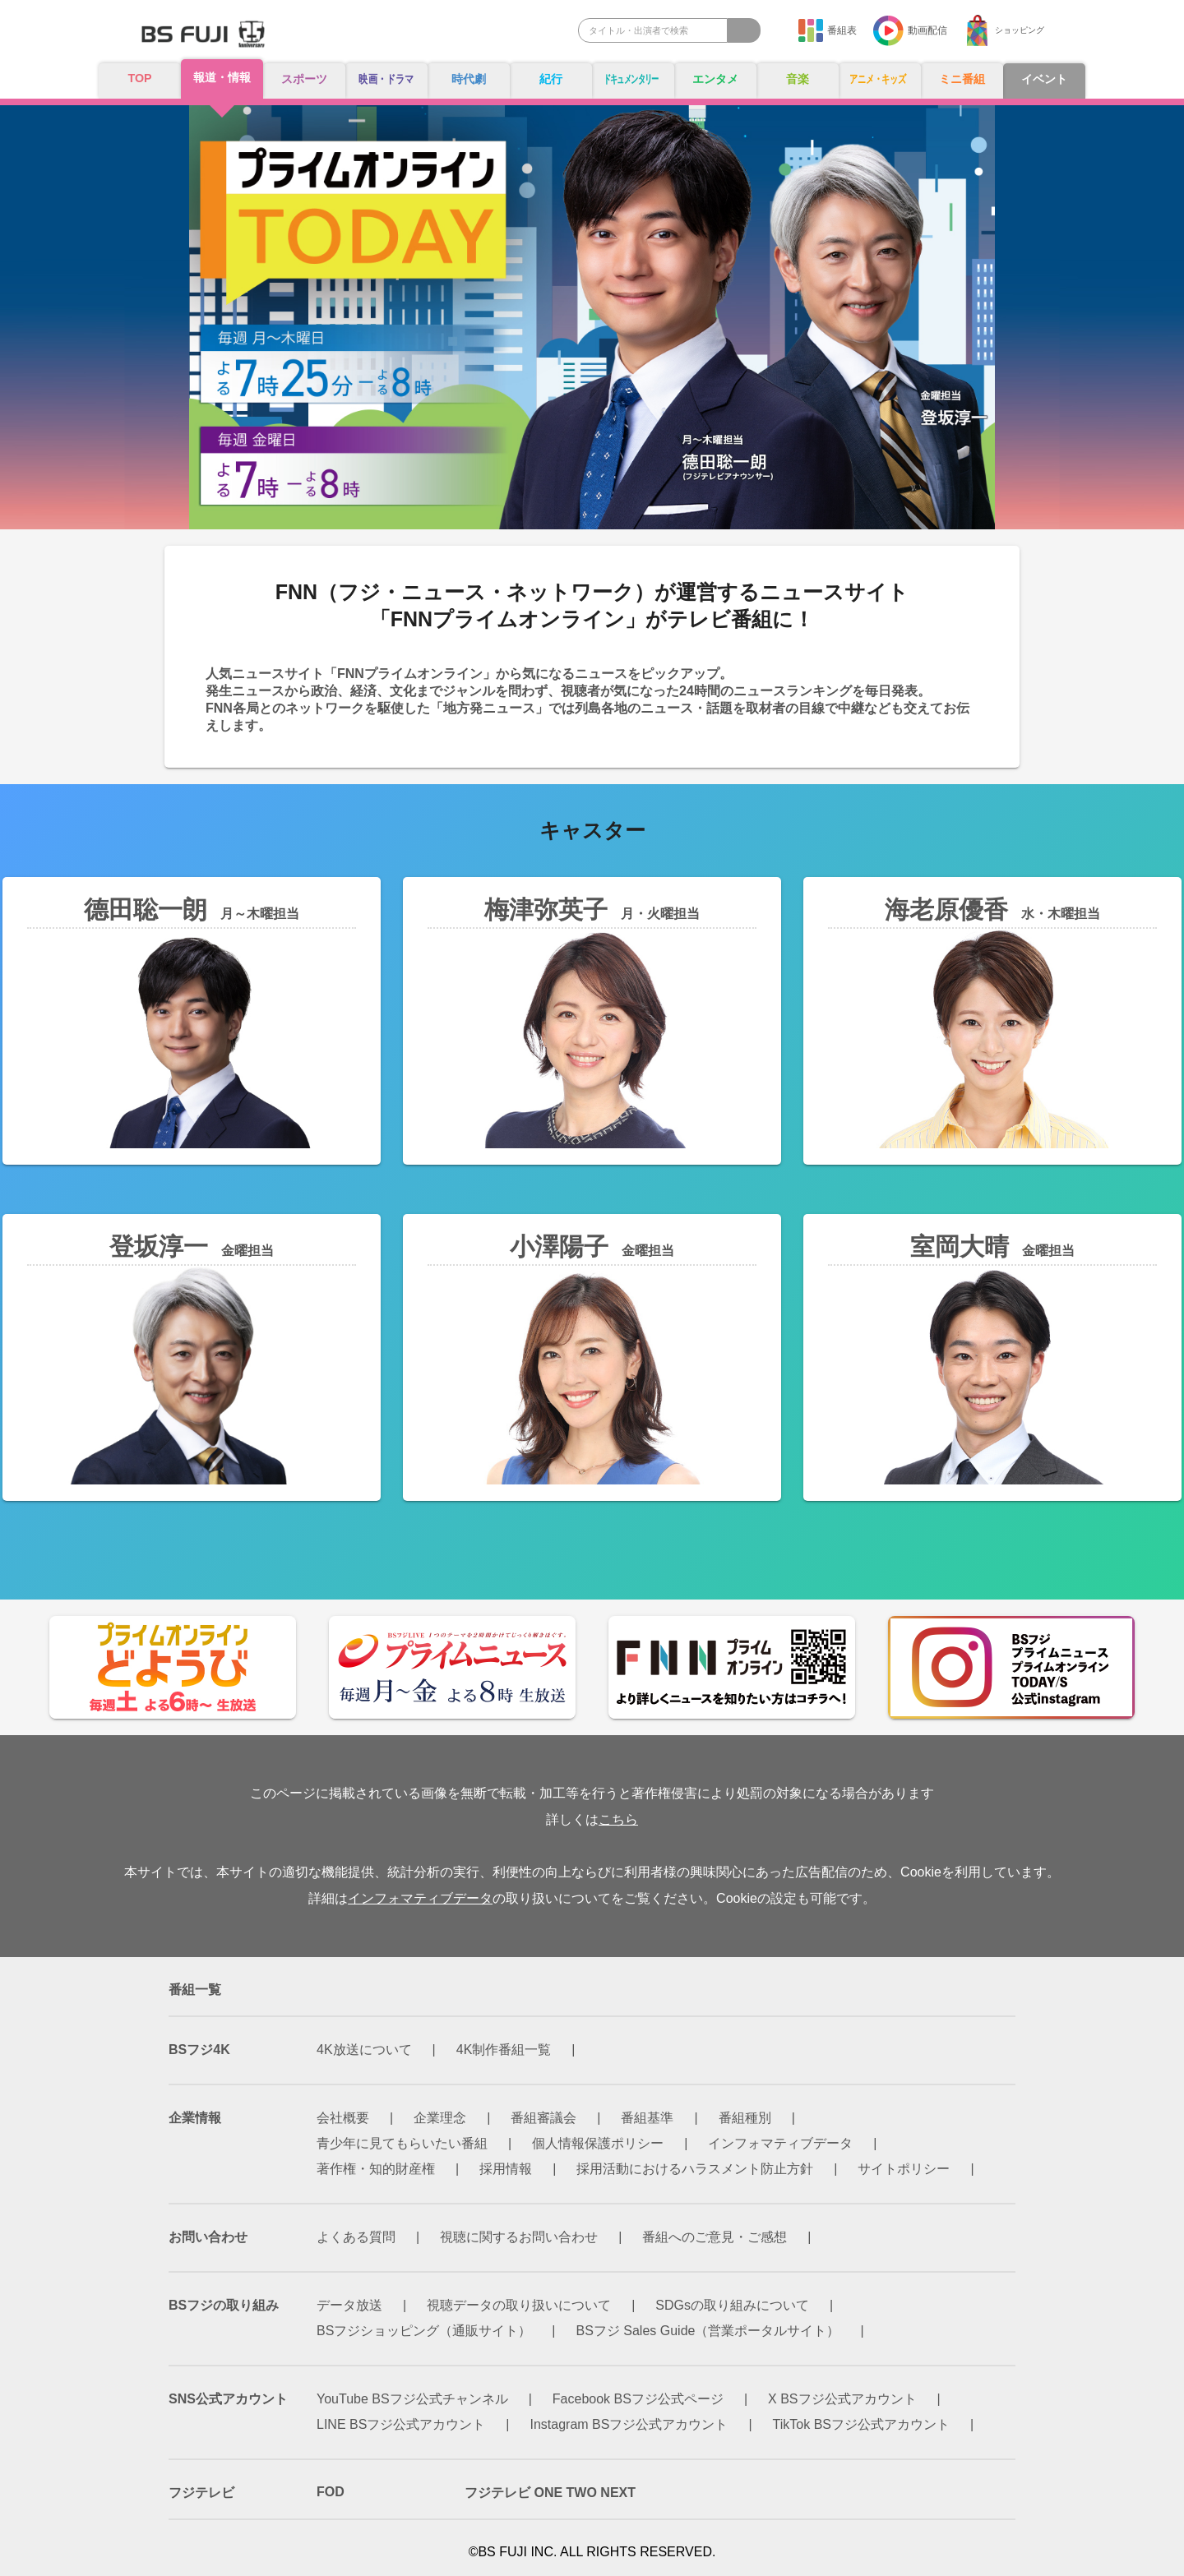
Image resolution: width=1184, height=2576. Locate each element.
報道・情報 (222, 78)
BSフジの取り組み (224, 2305)
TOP (140, 78)
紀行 (551, 79)
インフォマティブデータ (420, 1898)
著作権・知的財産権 (376, 2169)
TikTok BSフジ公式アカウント (861, 2424)
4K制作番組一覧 (504, 2050)
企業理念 (440, 2118)
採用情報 (505, 2169)
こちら (618, 1819)
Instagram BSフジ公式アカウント (629, 2424)
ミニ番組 (962, 79)
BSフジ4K (199, 2050)
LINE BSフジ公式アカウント (401, 2424)
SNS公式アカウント (228, 2399)
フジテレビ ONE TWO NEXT (550, 2493)
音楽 (797, 79)
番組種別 (745, 2118)
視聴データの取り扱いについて (519, 2305)
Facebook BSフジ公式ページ (638, 2399)
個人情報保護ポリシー (598, 2143)
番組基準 (647, 2118)
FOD (331, 2492)
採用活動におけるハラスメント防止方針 (694, 2169)
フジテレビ (201, 2493)
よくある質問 (356, 2237)
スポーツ (304, 79)
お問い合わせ (208, 2237)
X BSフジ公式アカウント (842, 2399)
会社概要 (343, 2118)
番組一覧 (195, 1990)
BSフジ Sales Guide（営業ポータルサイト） (708, 2331)
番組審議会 (543, 2118)
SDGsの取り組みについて (732, 2305)
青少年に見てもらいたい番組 (402, 2143)
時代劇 (468, 79)
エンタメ (715, 79)
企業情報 (195, 2118)
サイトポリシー (904, 2169)
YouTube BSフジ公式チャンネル (412, 2399)
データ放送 (349, 2305)
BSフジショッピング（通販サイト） (424, 2331)
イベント (1044, 79)
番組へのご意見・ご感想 (714, 2237)
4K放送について (364, 2050)
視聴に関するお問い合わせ (519, 2237)
